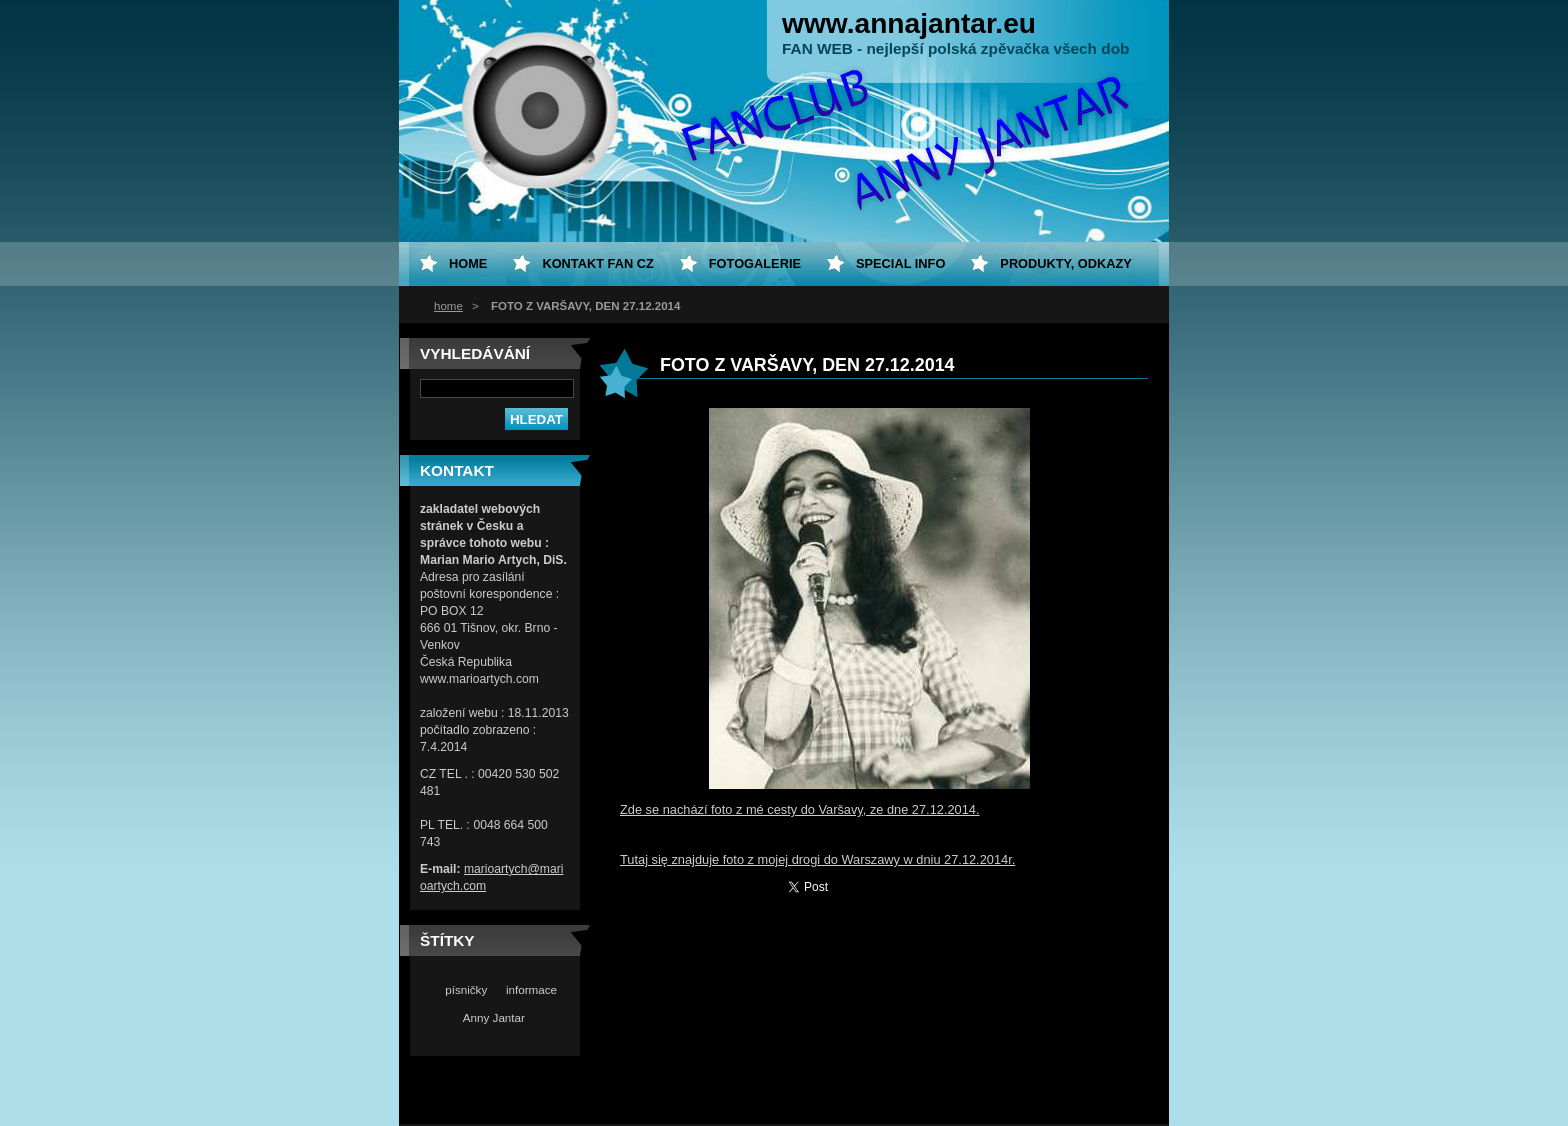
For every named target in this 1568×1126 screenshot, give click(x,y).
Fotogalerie (755, 263)
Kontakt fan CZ (597, 263)
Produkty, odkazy (1066, 263)
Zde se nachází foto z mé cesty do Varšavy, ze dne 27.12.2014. (799, 809)
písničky (466, 989)
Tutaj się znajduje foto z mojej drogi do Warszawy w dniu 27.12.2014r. (817, 859)
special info (900, 263)
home (448, 306)
